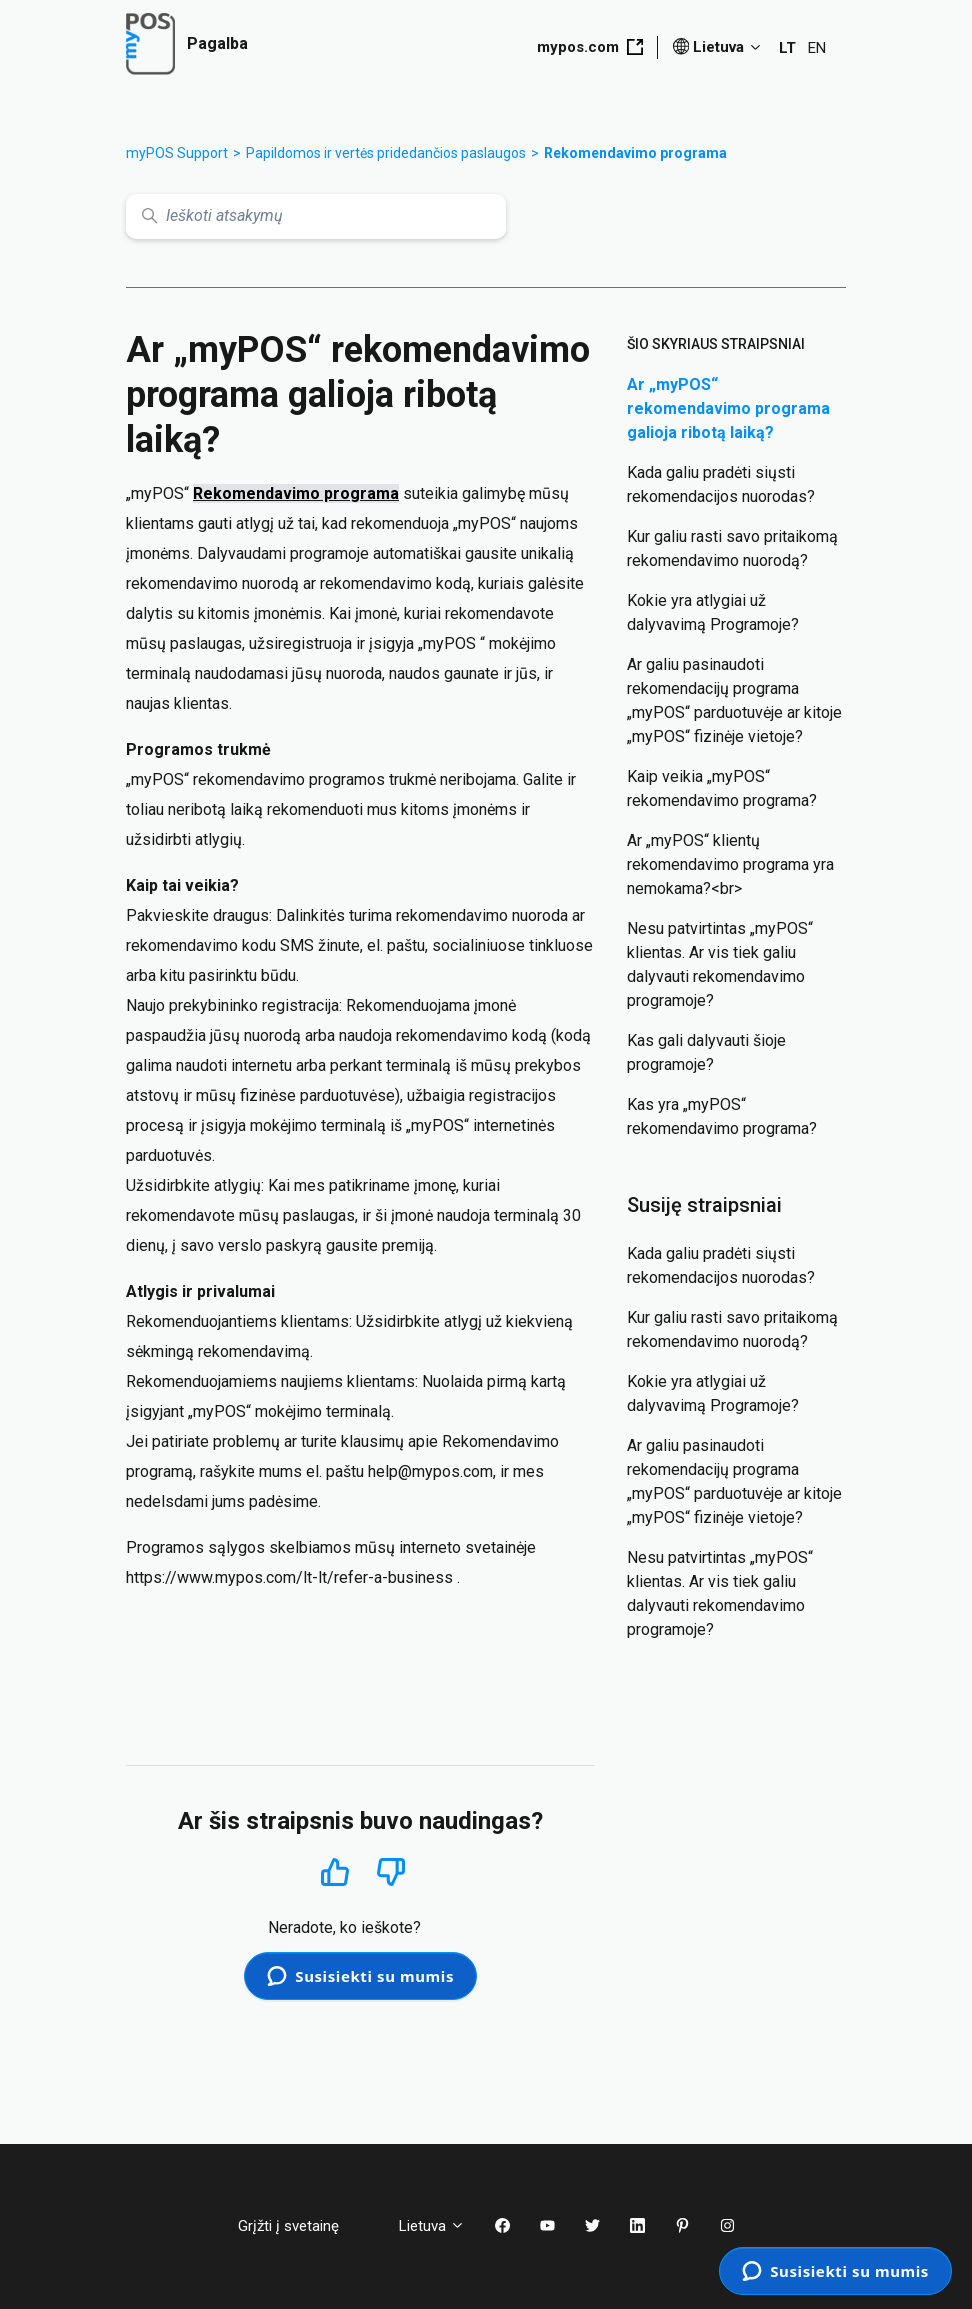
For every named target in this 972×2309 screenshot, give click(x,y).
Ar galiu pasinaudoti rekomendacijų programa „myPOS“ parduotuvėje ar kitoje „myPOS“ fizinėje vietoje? (734, 700)
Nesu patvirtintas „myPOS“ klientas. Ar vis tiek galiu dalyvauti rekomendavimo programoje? (720, 964)
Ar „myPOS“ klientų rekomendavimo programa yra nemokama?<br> (730, 864)
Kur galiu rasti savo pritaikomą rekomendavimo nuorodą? (732, 548)
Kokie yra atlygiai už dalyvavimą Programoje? (713, 612)
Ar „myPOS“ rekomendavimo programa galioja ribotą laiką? (728, 408)
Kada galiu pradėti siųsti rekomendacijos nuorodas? (721, 484)
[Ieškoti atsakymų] (316, 216)
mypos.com (590, 47)
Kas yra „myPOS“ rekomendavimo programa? (722, 1116)
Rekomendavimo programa (635, 153)
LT (787, 48)
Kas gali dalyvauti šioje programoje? (706, 1052)
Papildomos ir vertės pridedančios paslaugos (386, 153)
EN (817, 48)
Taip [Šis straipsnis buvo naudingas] (335, 1871)
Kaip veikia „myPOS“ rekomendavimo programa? (722, 788)
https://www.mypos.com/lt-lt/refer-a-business (289, 1577)
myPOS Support (177, 153)
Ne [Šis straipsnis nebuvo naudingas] (391, 1872)
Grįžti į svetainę (303, 2226)
